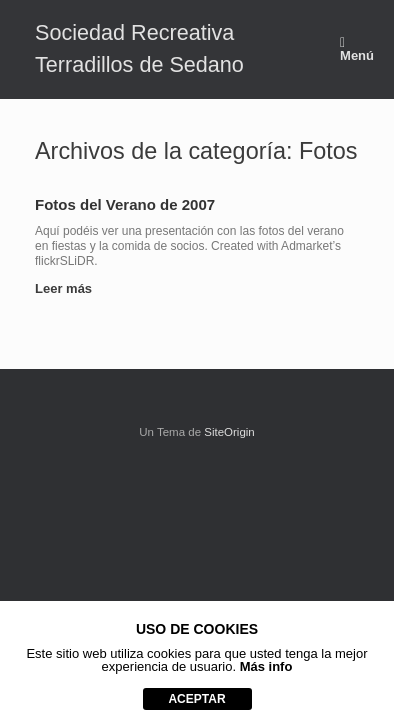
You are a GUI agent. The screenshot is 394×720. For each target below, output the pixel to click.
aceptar (196, 699)
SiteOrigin (229, 432)
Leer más (69, 288)
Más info (266, 666)
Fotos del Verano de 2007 (125, 204)
